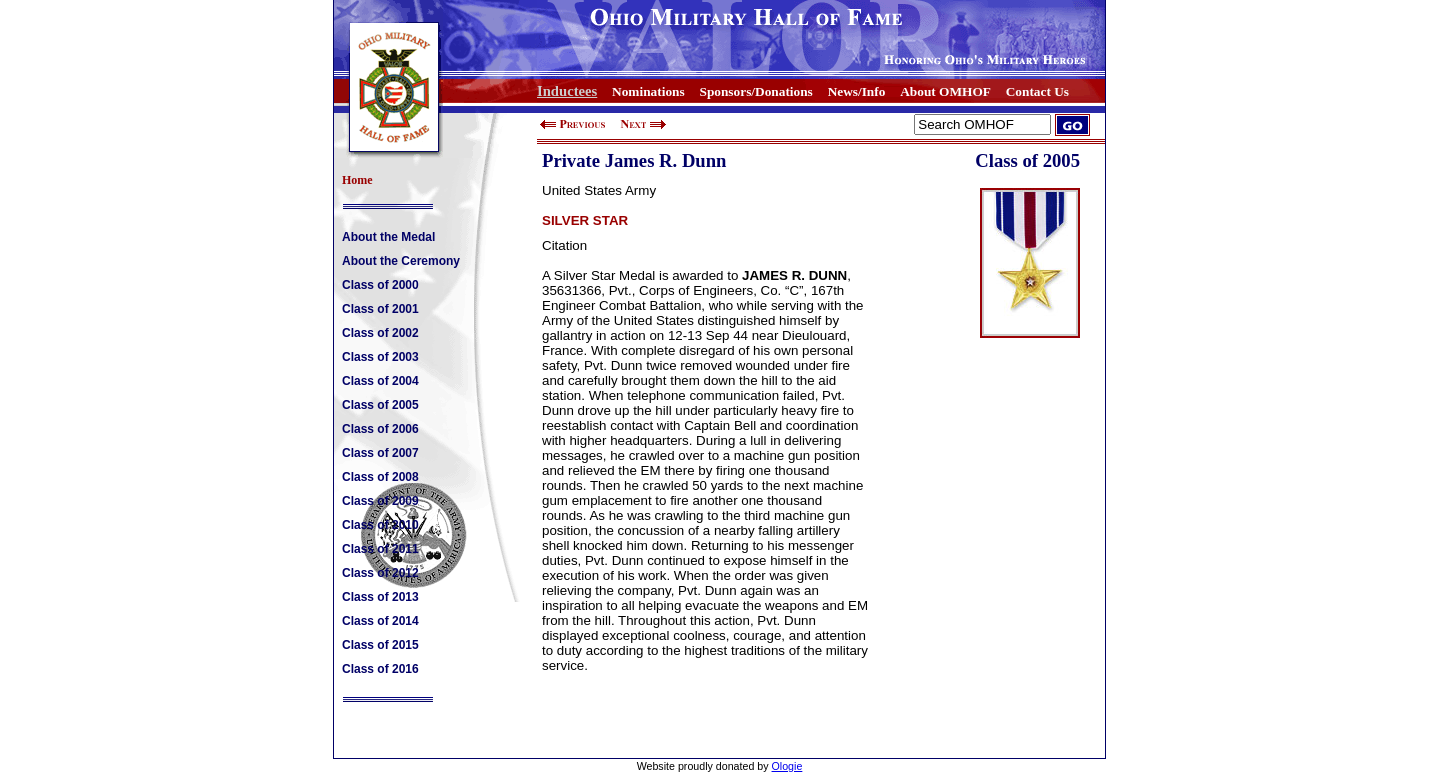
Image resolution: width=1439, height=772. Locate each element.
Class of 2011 (380, 549)
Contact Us (1037, 91)
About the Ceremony (401, 261)
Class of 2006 (380, 429)
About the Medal (388, 237)
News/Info (857, 91)
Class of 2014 (380, 621)
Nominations (648, 91)
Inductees (567, 91)
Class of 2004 (380, 381)
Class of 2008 (380, 477)
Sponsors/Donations (755, 91)
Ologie (787, 766)
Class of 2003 (380, 357)
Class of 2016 (380, 669)
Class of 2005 (380, 405)
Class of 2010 (380, 525)
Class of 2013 (380, 597)
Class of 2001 (380, 309)
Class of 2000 (380, 285)
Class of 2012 (380, 573)
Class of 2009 (380, 501)
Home (357, 180)
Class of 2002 (380, 333)
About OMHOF (945, 91)
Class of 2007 (380, 453)
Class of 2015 (380, 645)
